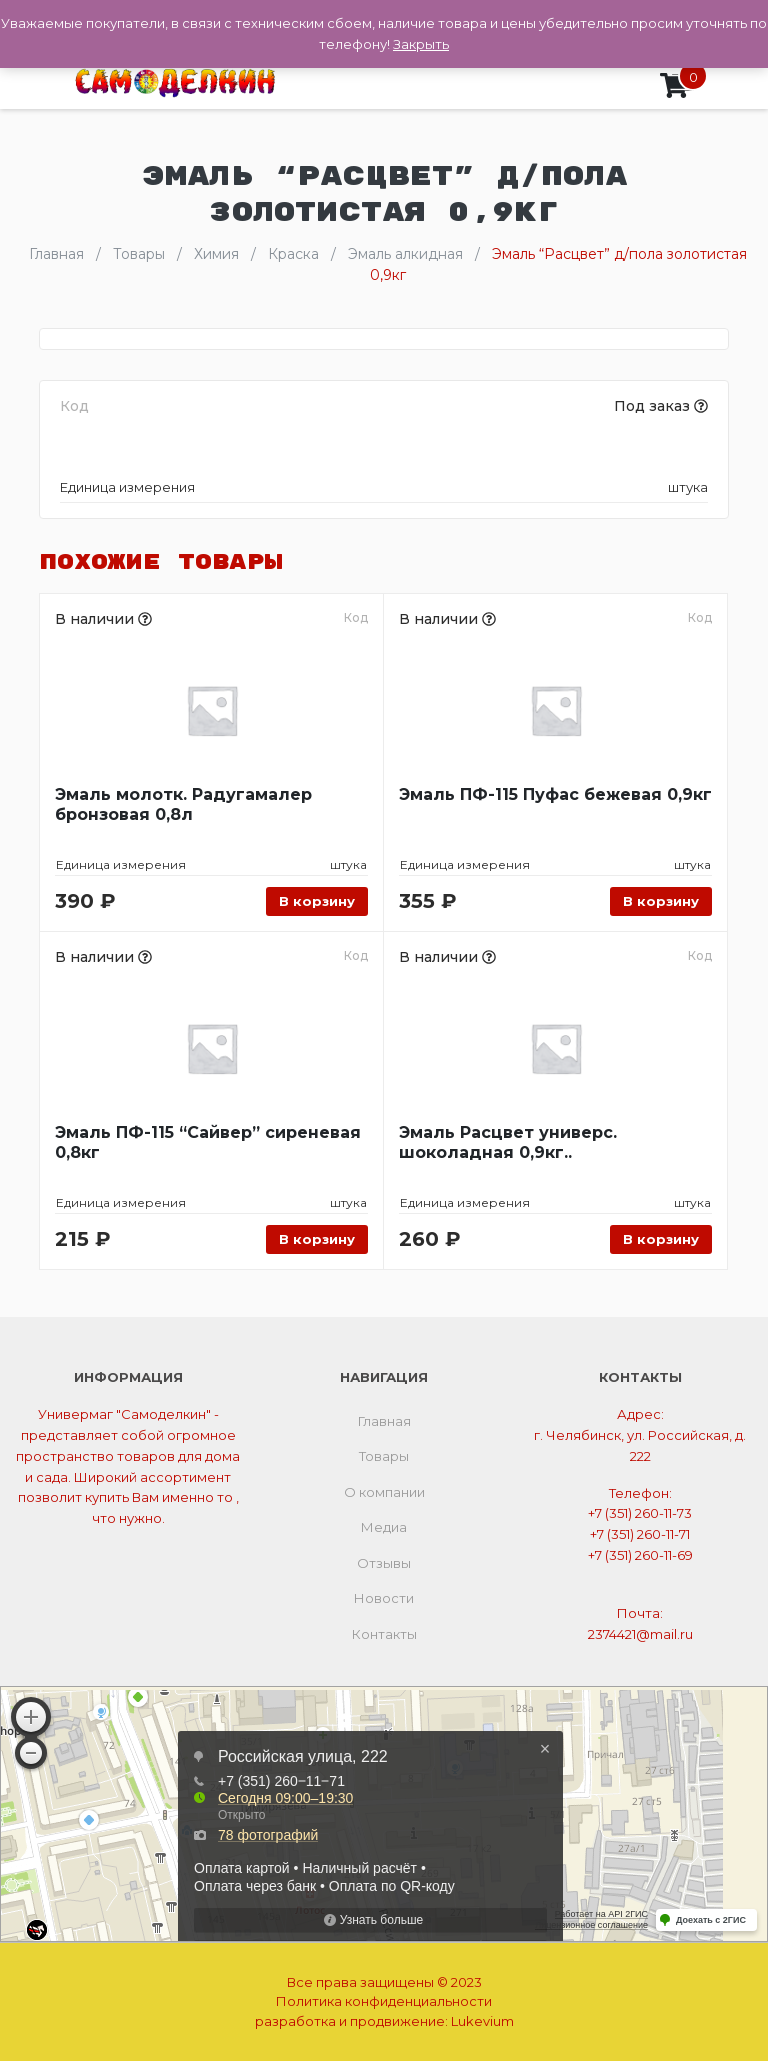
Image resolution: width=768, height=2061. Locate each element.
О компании (384, 1492)
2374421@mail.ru (640, 1634)
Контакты (384, 1634)
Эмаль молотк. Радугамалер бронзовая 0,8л (183, 804)
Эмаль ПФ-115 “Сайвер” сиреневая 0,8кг (208, 1142)
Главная (384, 1421)
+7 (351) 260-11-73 (640, 1513)
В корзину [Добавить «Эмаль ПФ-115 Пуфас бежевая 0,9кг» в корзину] (661, 901)
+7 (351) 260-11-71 (640, 1534)
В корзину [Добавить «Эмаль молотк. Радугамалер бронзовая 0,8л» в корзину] (317, 901)
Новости (384, 1598)
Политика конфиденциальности (384, 2001)
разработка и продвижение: (384, 2021)
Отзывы (384, 1563)
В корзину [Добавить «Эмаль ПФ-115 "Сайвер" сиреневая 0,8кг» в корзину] (317, 1239)
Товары (384, 1456)
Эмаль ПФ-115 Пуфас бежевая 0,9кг (555, 794)
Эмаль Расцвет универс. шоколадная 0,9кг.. (508, 1142)
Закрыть (421, 44)
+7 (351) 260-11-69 (640, 1555)
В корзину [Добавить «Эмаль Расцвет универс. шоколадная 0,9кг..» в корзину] (661, 1239)
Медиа (384, 1527)
